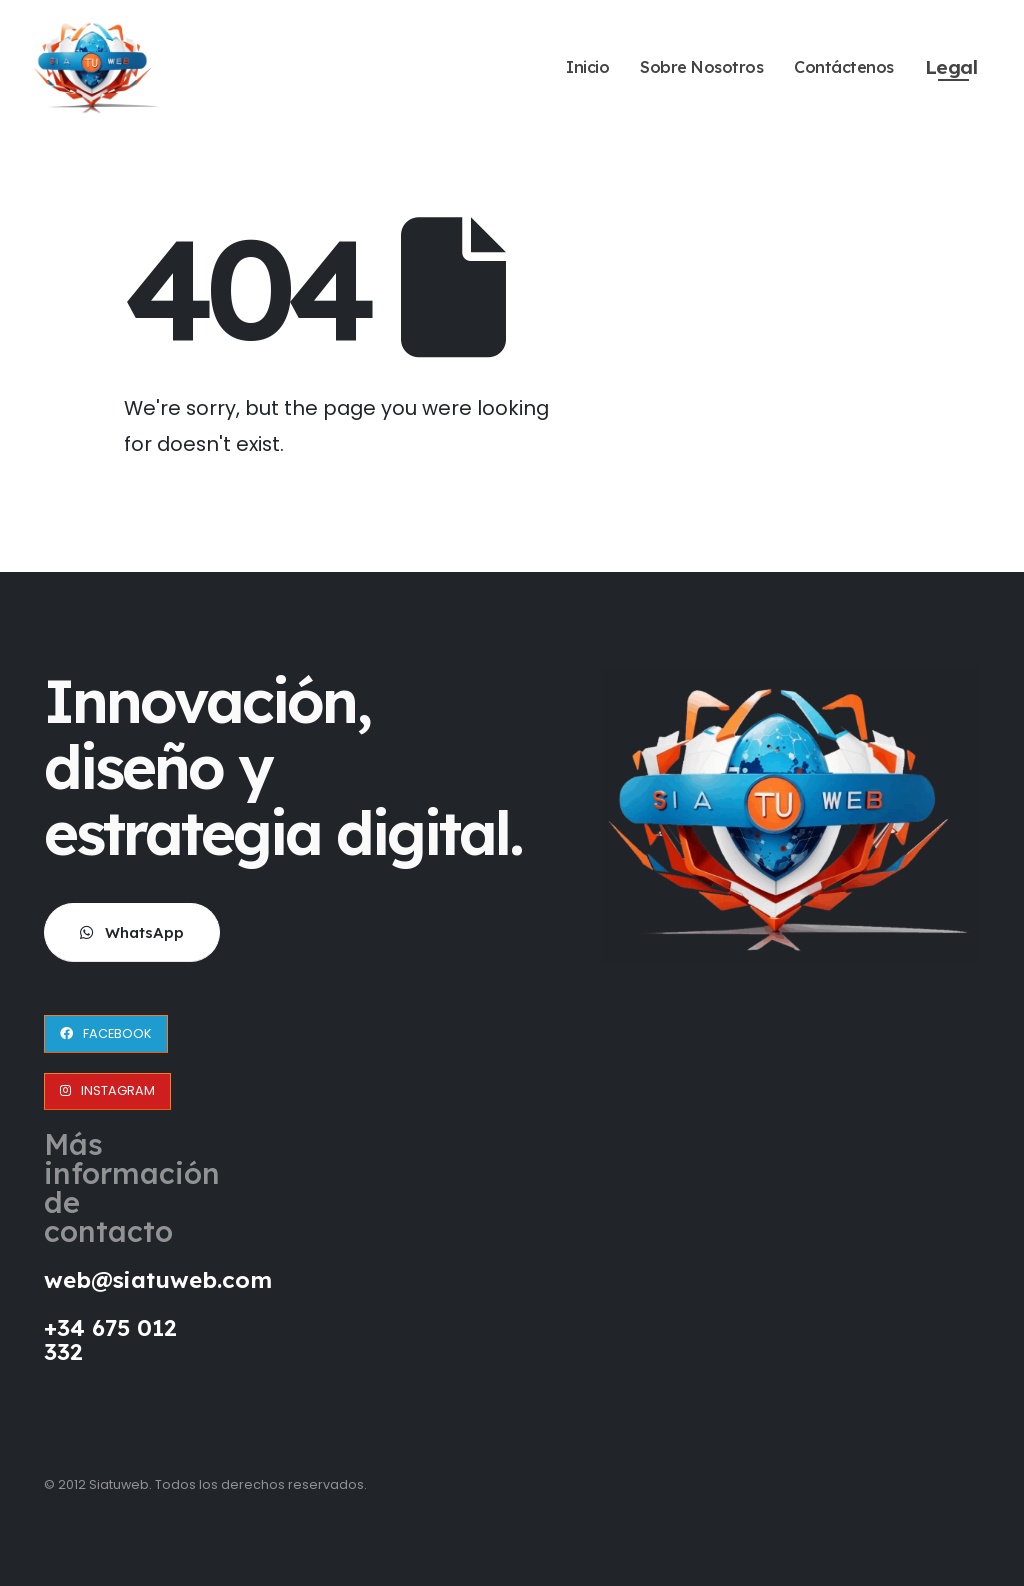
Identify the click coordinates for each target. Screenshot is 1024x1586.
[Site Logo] (97, 66)
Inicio (587, 67)
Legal (951, 67)
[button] (132, 932)
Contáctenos (844, 67)
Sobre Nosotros (701, 67)
